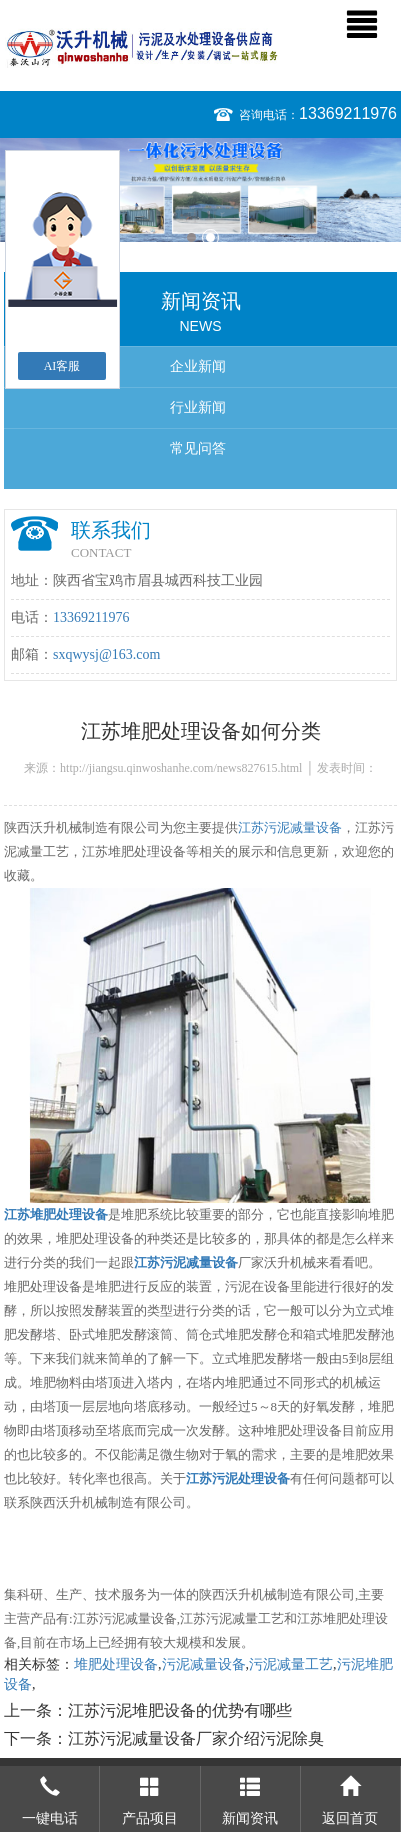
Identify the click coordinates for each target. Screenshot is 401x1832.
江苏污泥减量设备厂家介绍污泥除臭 (196, 1738)
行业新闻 (198, 407)
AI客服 (62, 366)
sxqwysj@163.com (106, 654)
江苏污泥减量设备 (290, 827)
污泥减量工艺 (291, 1664)
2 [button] (210, 237)
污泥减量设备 (204, 1664)
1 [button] (191, 237)
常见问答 (198, 448)
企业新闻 (198, 366)
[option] (200, 190)
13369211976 (348, 113)
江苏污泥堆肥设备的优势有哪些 (180, 1710)
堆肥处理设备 (116, 1664)
